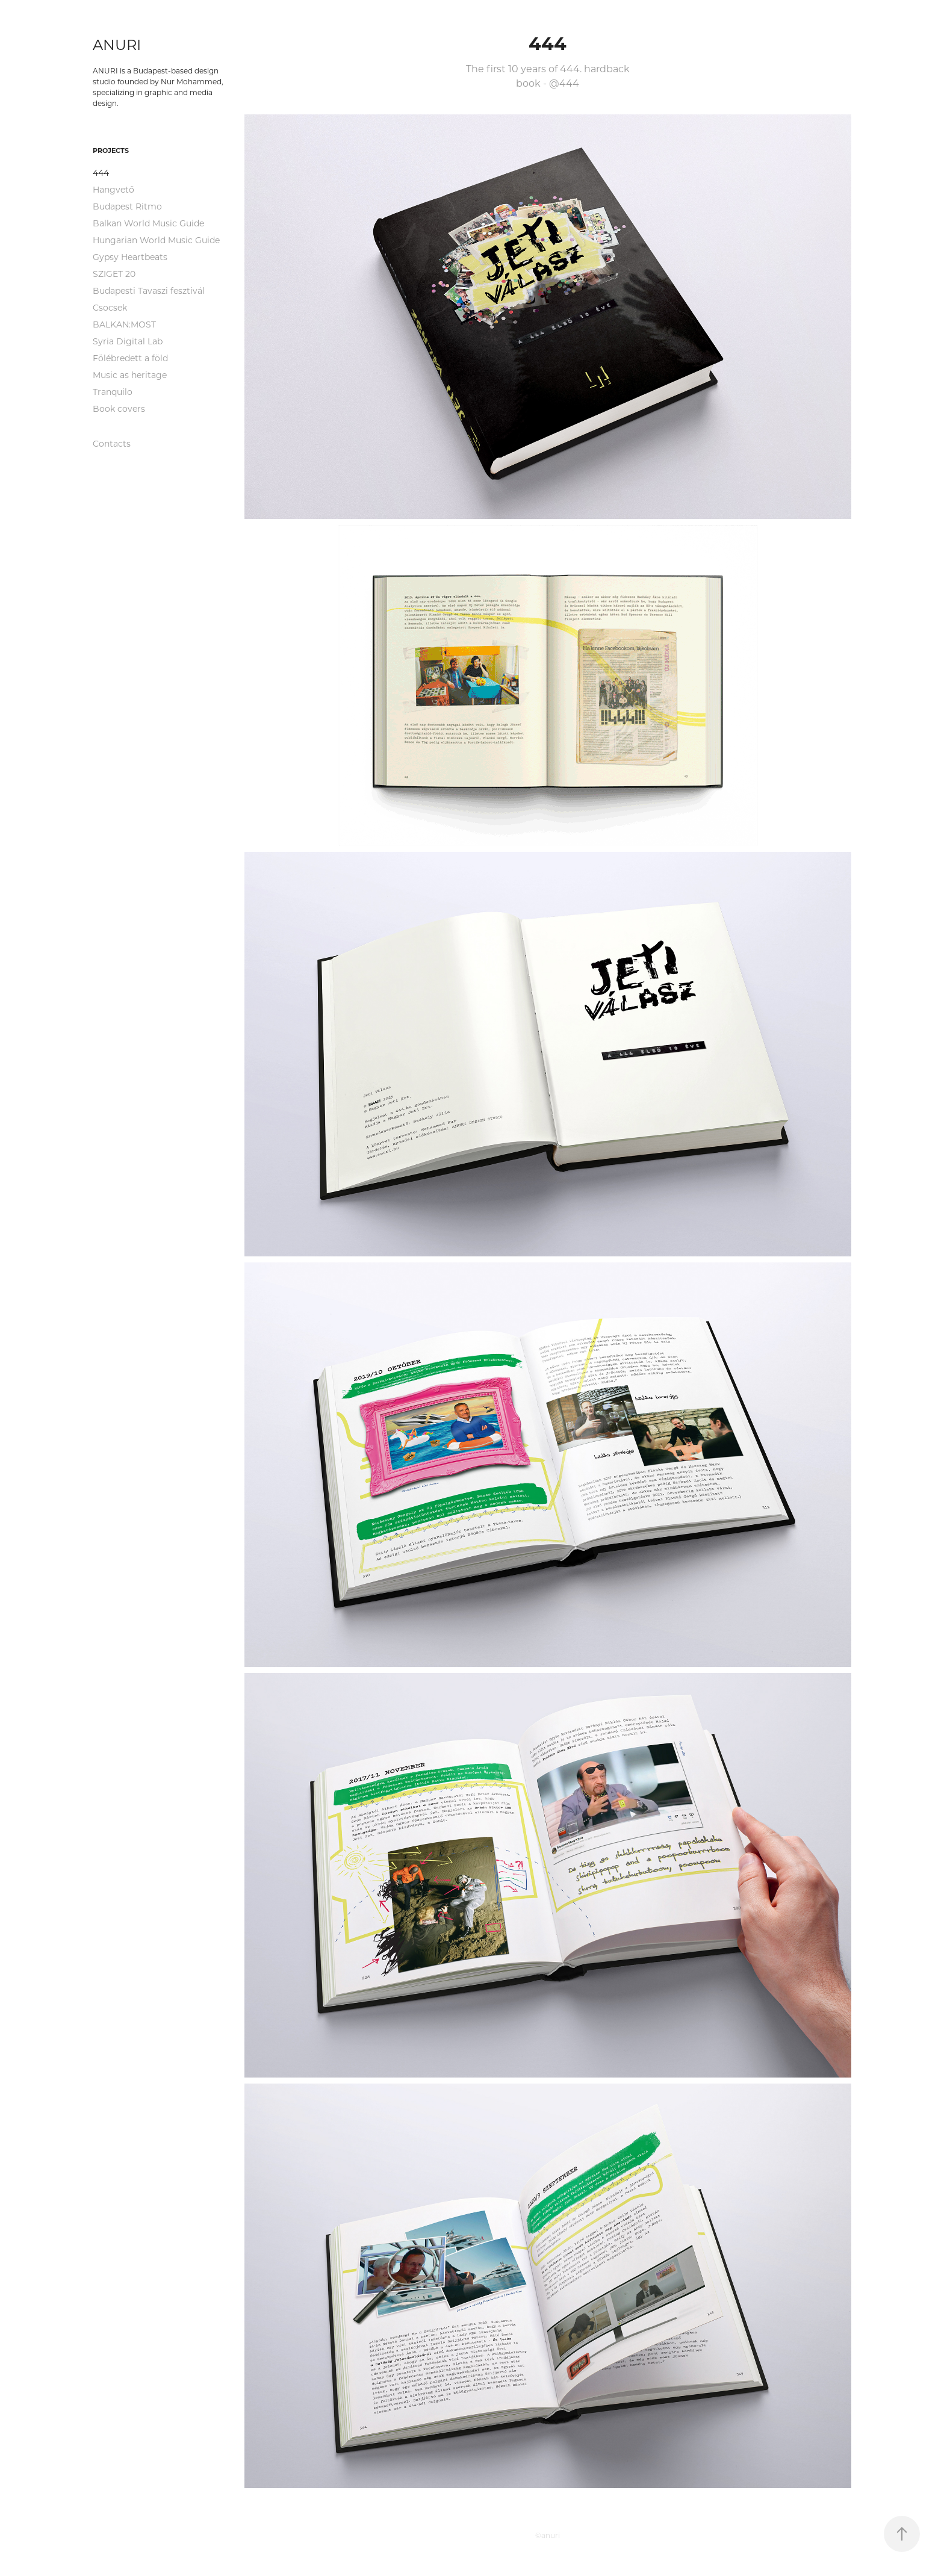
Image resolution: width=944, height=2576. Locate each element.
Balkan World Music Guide (148, 223)
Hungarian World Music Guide (156, 240)
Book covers (119, 408)
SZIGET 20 (114, 273)
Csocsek (110, 307)
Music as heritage (130, 374)
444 (101, 172)
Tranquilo (112, 391)
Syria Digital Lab (128, 341)
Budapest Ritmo (127, 206)
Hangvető (113, 189)
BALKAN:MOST (124, 324)
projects (111, 150)
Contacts (112, 443)
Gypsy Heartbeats (130, 256)
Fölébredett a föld (130, 358)
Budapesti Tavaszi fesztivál (149, 290)
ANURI (117, 44)
